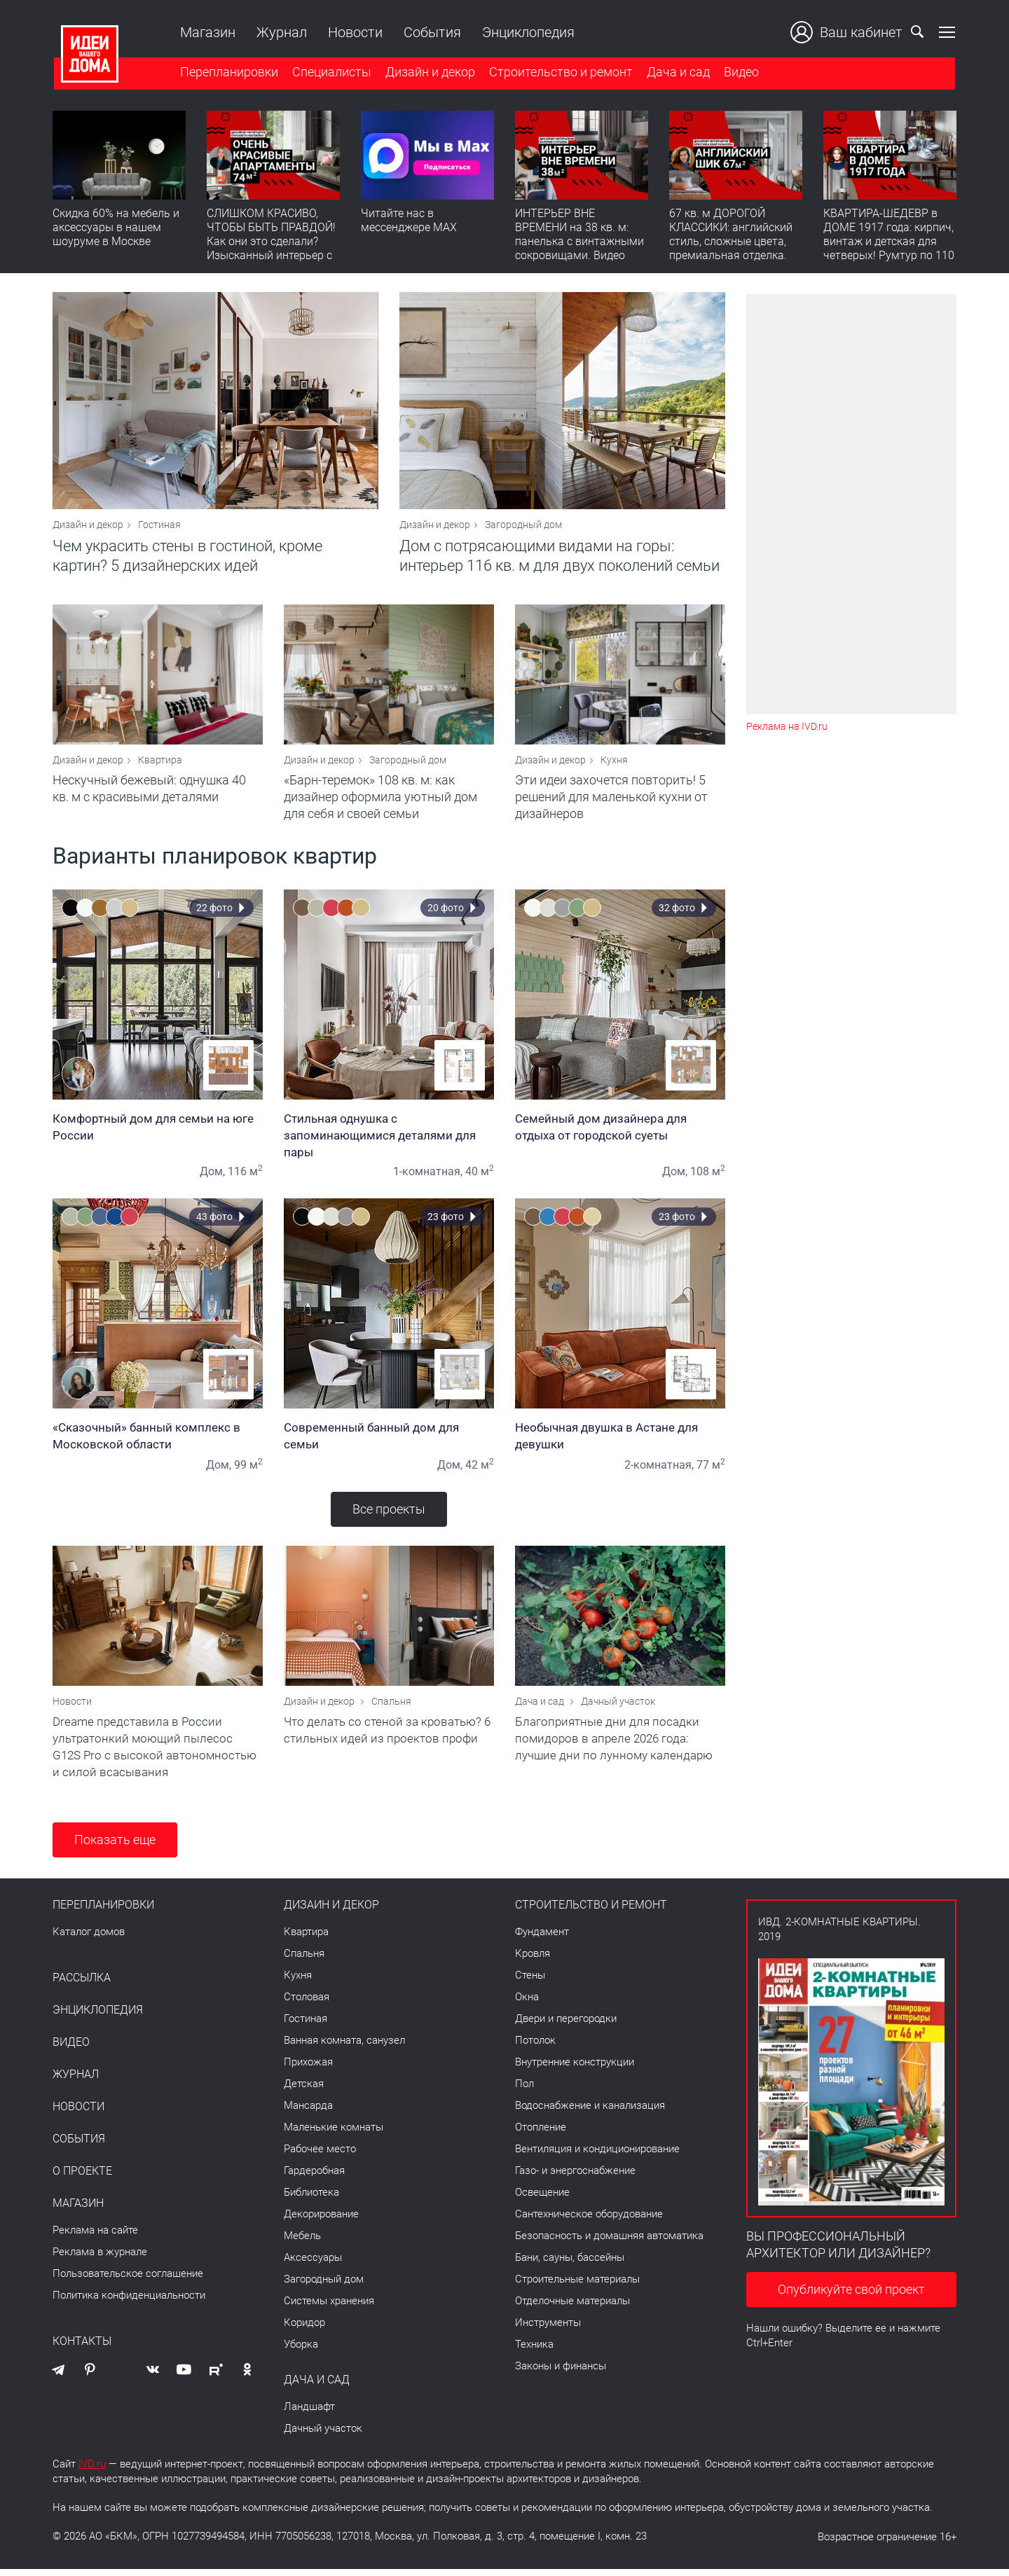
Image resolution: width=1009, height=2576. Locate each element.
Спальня (391, 1708)
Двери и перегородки (566, 2025)
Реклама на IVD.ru (787, 726)
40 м (479, 1176)
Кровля (532, 1960)
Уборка (301, 2351)
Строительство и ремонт (559, 72)
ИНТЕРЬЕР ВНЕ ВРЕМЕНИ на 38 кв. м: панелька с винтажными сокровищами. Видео (579, 235)
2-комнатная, (659, 1469)
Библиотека (311, 2199)
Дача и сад (676, 72)
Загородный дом (523, 526)
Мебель (302, 2242)
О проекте (82, 2178)
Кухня (614, 764)
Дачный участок (618, 1708)
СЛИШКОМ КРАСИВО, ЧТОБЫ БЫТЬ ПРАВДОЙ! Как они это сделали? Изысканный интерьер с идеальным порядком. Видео (271, 249)
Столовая (306, 2003)
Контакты (82, 2348)
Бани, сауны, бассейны (569, 2264)
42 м (479, 1469)
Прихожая (308, 2069)
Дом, (212, 1176)
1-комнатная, (427, 1176)
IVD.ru (92, 2471)
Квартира (160, 764)
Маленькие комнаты (333, 2134)
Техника (534, 2351)
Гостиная (159, 526)
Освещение (542, 2199)
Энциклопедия (527, 32)
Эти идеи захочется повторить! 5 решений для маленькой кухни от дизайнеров (611, 801)
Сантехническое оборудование (589, 2221)
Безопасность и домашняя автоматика (609, 2242)
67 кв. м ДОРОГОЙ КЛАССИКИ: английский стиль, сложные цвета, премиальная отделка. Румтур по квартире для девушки (732, 249)
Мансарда (308, 2112)
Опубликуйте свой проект (851, 2296)
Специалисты (330, 72)
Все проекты (388, 1514)
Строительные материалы (577, 2286)
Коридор (304, 2329)
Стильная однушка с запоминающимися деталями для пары (389, 1140)
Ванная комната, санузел (344, 2047)
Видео (739, 72)
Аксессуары (313, 2264)
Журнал (280, 32)
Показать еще (115, 1846)
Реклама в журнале (100, 2258)
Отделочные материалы (572, 2307)
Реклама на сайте (95, 2237)
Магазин (206, 32)
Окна (527, 2003)
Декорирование (321, 2221)
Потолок (535, 2047)
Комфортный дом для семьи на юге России (158, 1132)
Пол (524, 2090)
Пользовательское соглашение (128, 2280)
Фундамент (542, 1938)
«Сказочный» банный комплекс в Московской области (158, 1440)
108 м (707, 1176)
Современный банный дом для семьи (389, 1440)
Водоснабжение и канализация (590, 2112)
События (431, 32)
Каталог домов (89, 1938)
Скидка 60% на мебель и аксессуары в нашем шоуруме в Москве (116, 228)
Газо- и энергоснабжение (575, 2177)
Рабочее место (320, 2155)
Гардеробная (314, 2177)
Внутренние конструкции (574, 2069)
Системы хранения (329, 2307)
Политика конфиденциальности (129, 2302)
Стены (530, 1982)
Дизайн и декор (429, 72)
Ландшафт (309, 2413)
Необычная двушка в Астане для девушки (620, 1440)
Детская (304, 2090)
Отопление (540, 2134)
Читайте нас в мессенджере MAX (409, 221)
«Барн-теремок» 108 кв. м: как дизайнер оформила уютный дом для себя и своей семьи (380, 801)
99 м (248, 1469)
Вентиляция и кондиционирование (597, 2155)
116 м (245, 1176)
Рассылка (82, 1984)
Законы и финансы (560, 2373)
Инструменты (548, 2329)
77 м (710, 1469)
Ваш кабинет (848, 32)
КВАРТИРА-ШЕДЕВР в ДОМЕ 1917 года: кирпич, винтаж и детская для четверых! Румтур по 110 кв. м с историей (888, 242)
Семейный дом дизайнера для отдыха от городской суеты (620, 1132)
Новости (354, 32)
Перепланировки (228, 72)
